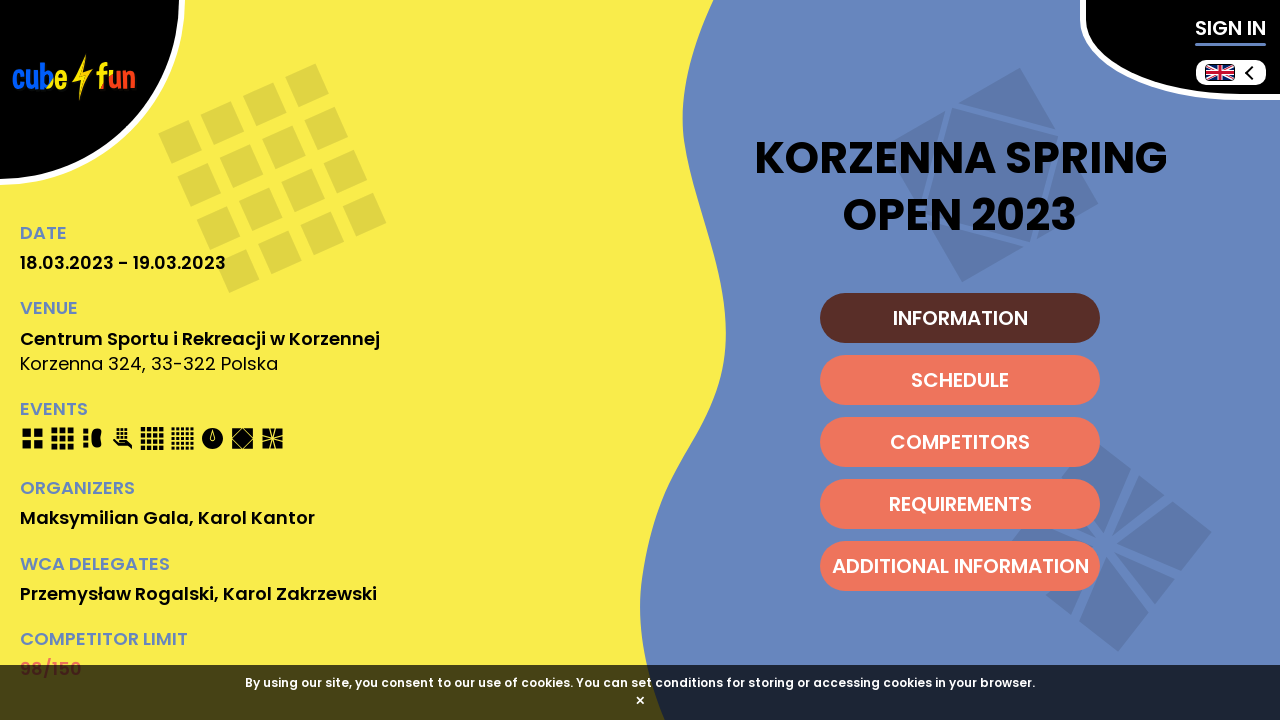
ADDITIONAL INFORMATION (960, 566)
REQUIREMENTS (960, 504)
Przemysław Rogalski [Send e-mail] (117, 593)
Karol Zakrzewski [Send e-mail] (300, 593)
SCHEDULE (960, 380)
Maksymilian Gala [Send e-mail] (104, 517)
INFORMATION (960, 318)
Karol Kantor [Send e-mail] (256, 517)
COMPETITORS (960, 442)
